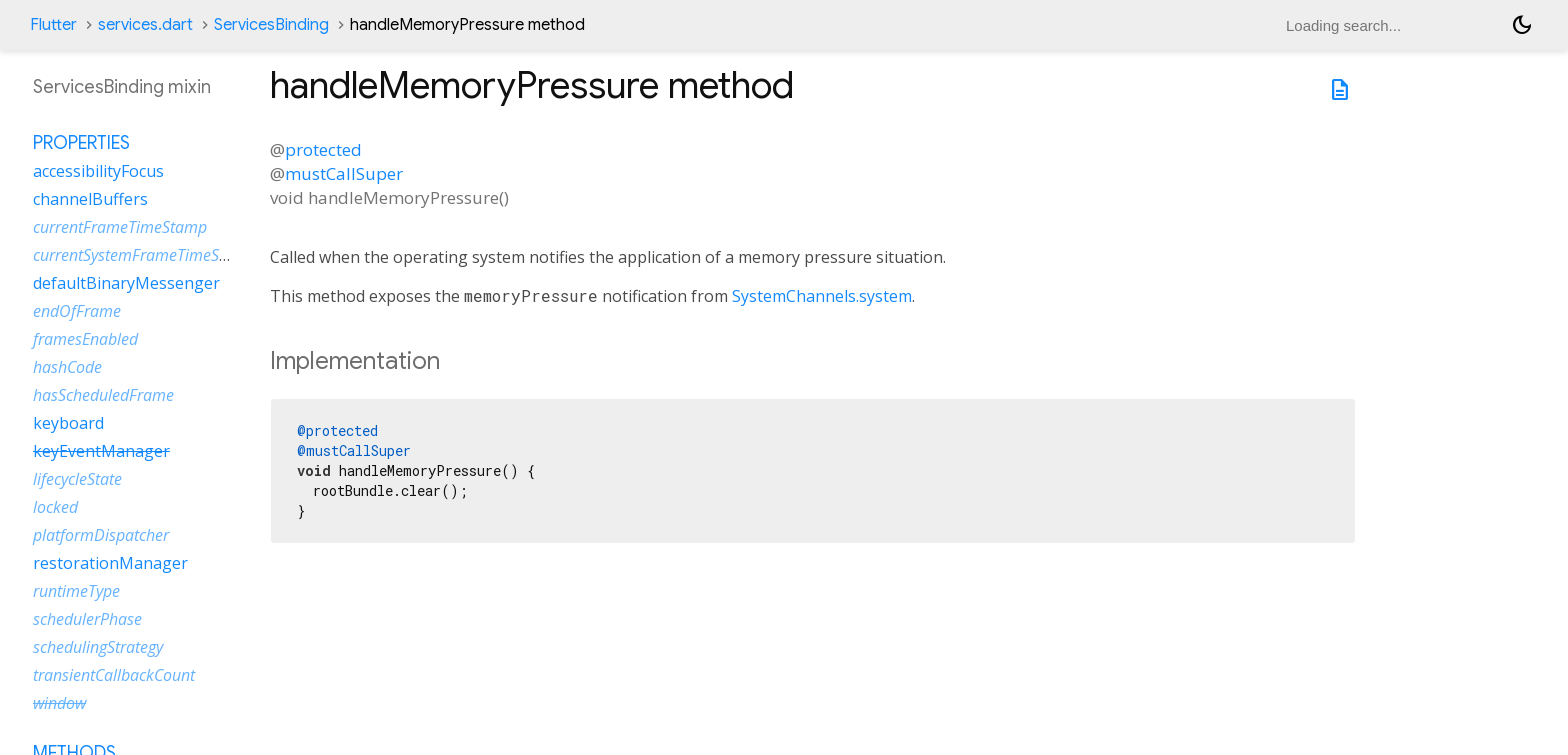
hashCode (67, 367)
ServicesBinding (271, 25)
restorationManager (110, 563)
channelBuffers (90, 199)
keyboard (68, 423)
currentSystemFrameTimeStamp (144, 255)
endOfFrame (77, 311)
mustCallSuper (344, 173)
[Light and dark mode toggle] (1522, 25)
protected (323, 149)
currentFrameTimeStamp (120, 227)
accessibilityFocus (98, 171)
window (59, 703)
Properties (81, 143)
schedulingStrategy (98, 647)
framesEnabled (85, 339)
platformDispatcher (101, 535)
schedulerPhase (87, 619)
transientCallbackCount (114, 675)
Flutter (53, 25)
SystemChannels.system (822, 296)
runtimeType (76, 591)
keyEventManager (101, 451)
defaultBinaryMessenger (126, 283)
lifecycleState (77, 479)
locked (55, 507)
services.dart (145, 25)
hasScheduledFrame (103, 395)
